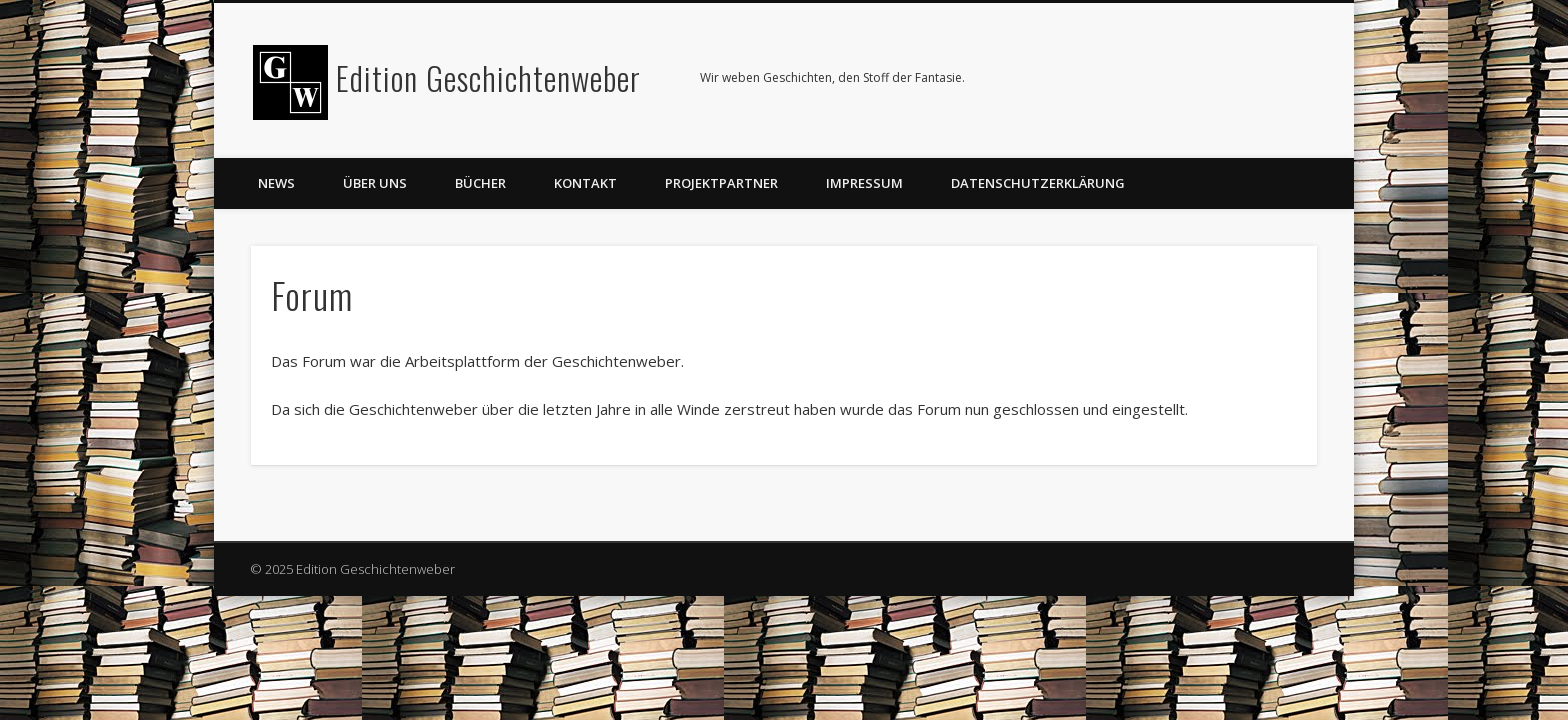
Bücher (480, 183)
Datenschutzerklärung (1038, 183)
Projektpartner (721, 183)
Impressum (864, 183)
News (276, 183)
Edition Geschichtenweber (488, 77)
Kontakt (585, 183)
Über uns (375, 183)
